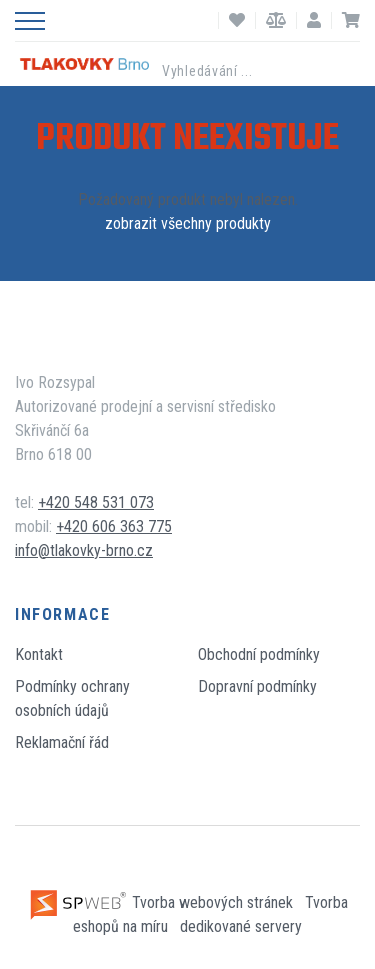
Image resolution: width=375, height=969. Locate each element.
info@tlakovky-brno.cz (84, 550)
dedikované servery (241, 926)
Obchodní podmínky (259, 654)
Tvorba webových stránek (162, 902)
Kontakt (39, 654)
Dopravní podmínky (257, 686)
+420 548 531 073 (96, 502)
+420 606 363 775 (114, 526)
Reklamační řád (62, 742)
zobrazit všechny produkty (188, 223)
